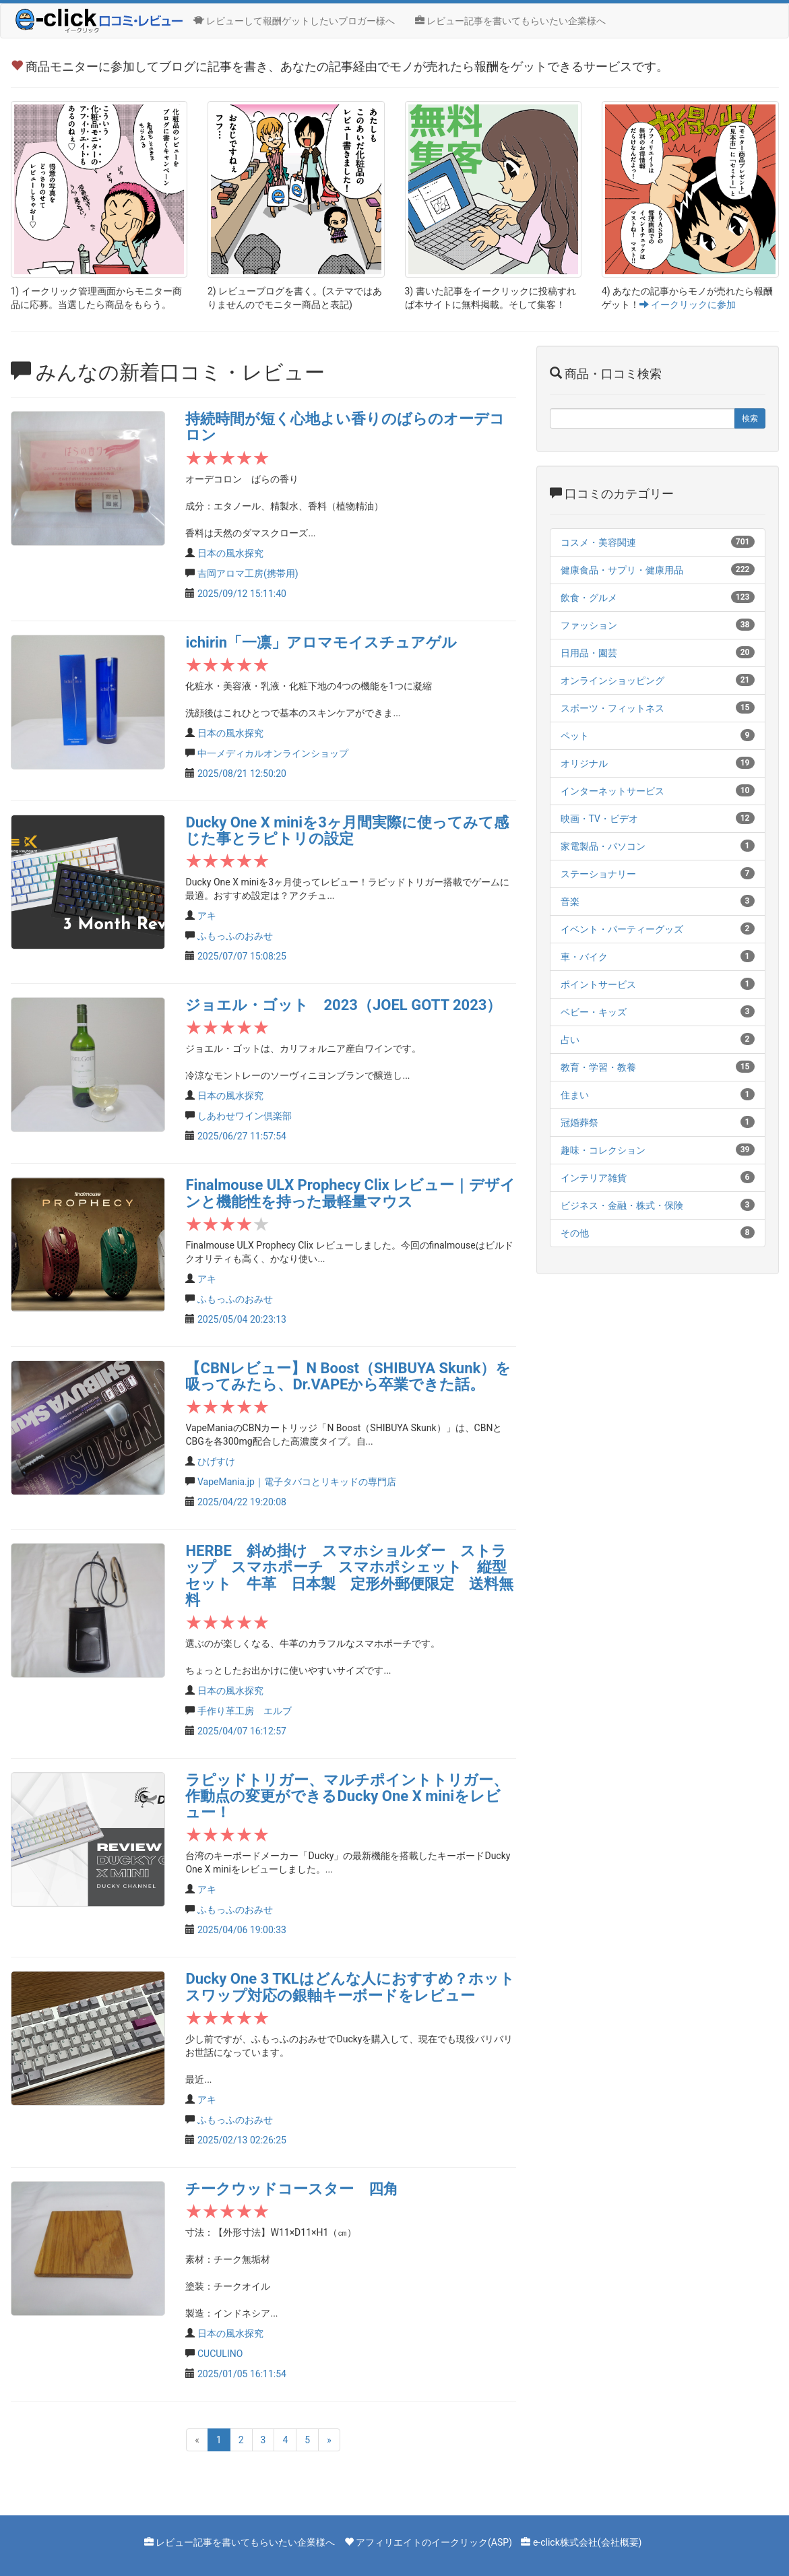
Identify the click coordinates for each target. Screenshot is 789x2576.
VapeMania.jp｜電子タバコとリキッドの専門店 (296, 1481)
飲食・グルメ (589, 597)
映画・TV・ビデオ (599, 818)
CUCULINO (220, 2353)
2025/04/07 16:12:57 (241, 1731)
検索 (750, 418)
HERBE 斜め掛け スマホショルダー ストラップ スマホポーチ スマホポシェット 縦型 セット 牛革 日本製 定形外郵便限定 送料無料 (353, 1575)
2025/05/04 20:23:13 (241, 1319)
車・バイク (584, 956)
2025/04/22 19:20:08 (241, 1502)
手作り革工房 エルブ (244, 1710)
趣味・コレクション (603, 1150)
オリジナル (584, 763)
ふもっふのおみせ (235, 936)
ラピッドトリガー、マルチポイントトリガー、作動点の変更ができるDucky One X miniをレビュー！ (346, 1796)
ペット (575, 735)
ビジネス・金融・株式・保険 (622, 1205)
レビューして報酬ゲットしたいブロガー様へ (294, 20)
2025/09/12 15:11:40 (241, 593)
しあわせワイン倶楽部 (244, 1115)
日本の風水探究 (230, 553)
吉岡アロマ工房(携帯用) (247, 573)
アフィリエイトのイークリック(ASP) (434, 2542)
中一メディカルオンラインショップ (272, 753)
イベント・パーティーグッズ (622, 929)
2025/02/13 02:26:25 (241, 2140)
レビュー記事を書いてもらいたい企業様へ (510, 20)
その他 (575, 1233)
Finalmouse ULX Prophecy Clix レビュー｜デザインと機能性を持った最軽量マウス (350, 1193)
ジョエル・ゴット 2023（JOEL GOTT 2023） (343, 1005)
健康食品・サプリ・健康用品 (622, 570)
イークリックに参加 (687, 304)
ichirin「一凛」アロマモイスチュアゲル (321, 642)
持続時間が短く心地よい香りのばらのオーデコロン (345, 426)
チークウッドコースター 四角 (291, 2188)
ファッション (589, 625)
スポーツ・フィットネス (612, 708)
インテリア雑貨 (594, 1177)
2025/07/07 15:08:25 (241, 956)
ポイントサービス (598, 984)
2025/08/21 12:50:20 (241, 773)
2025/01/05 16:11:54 (241, 2373)
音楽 (570, 901)
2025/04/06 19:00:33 (241, 1929)
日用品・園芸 (589, 653)
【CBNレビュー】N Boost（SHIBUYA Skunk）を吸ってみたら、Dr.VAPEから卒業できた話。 (348, 1376)
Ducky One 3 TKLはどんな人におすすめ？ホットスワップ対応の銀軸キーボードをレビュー (349, 1986)
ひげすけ (216, 1461)
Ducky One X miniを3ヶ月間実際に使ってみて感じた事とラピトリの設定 (346, 830)
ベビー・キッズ (594, 1012)
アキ (206, 915)
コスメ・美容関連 (598, 542)
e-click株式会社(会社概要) (587, 2542)
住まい (575, 1095)
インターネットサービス (612, 791)
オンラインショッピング (612, 680)
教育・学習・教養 (598, 1067)
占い (570, 1039)
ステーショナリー (598, 874)
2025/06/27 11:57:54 (241, 1136)
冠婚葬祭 (579, 1122)
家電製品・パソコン (603, 846)
